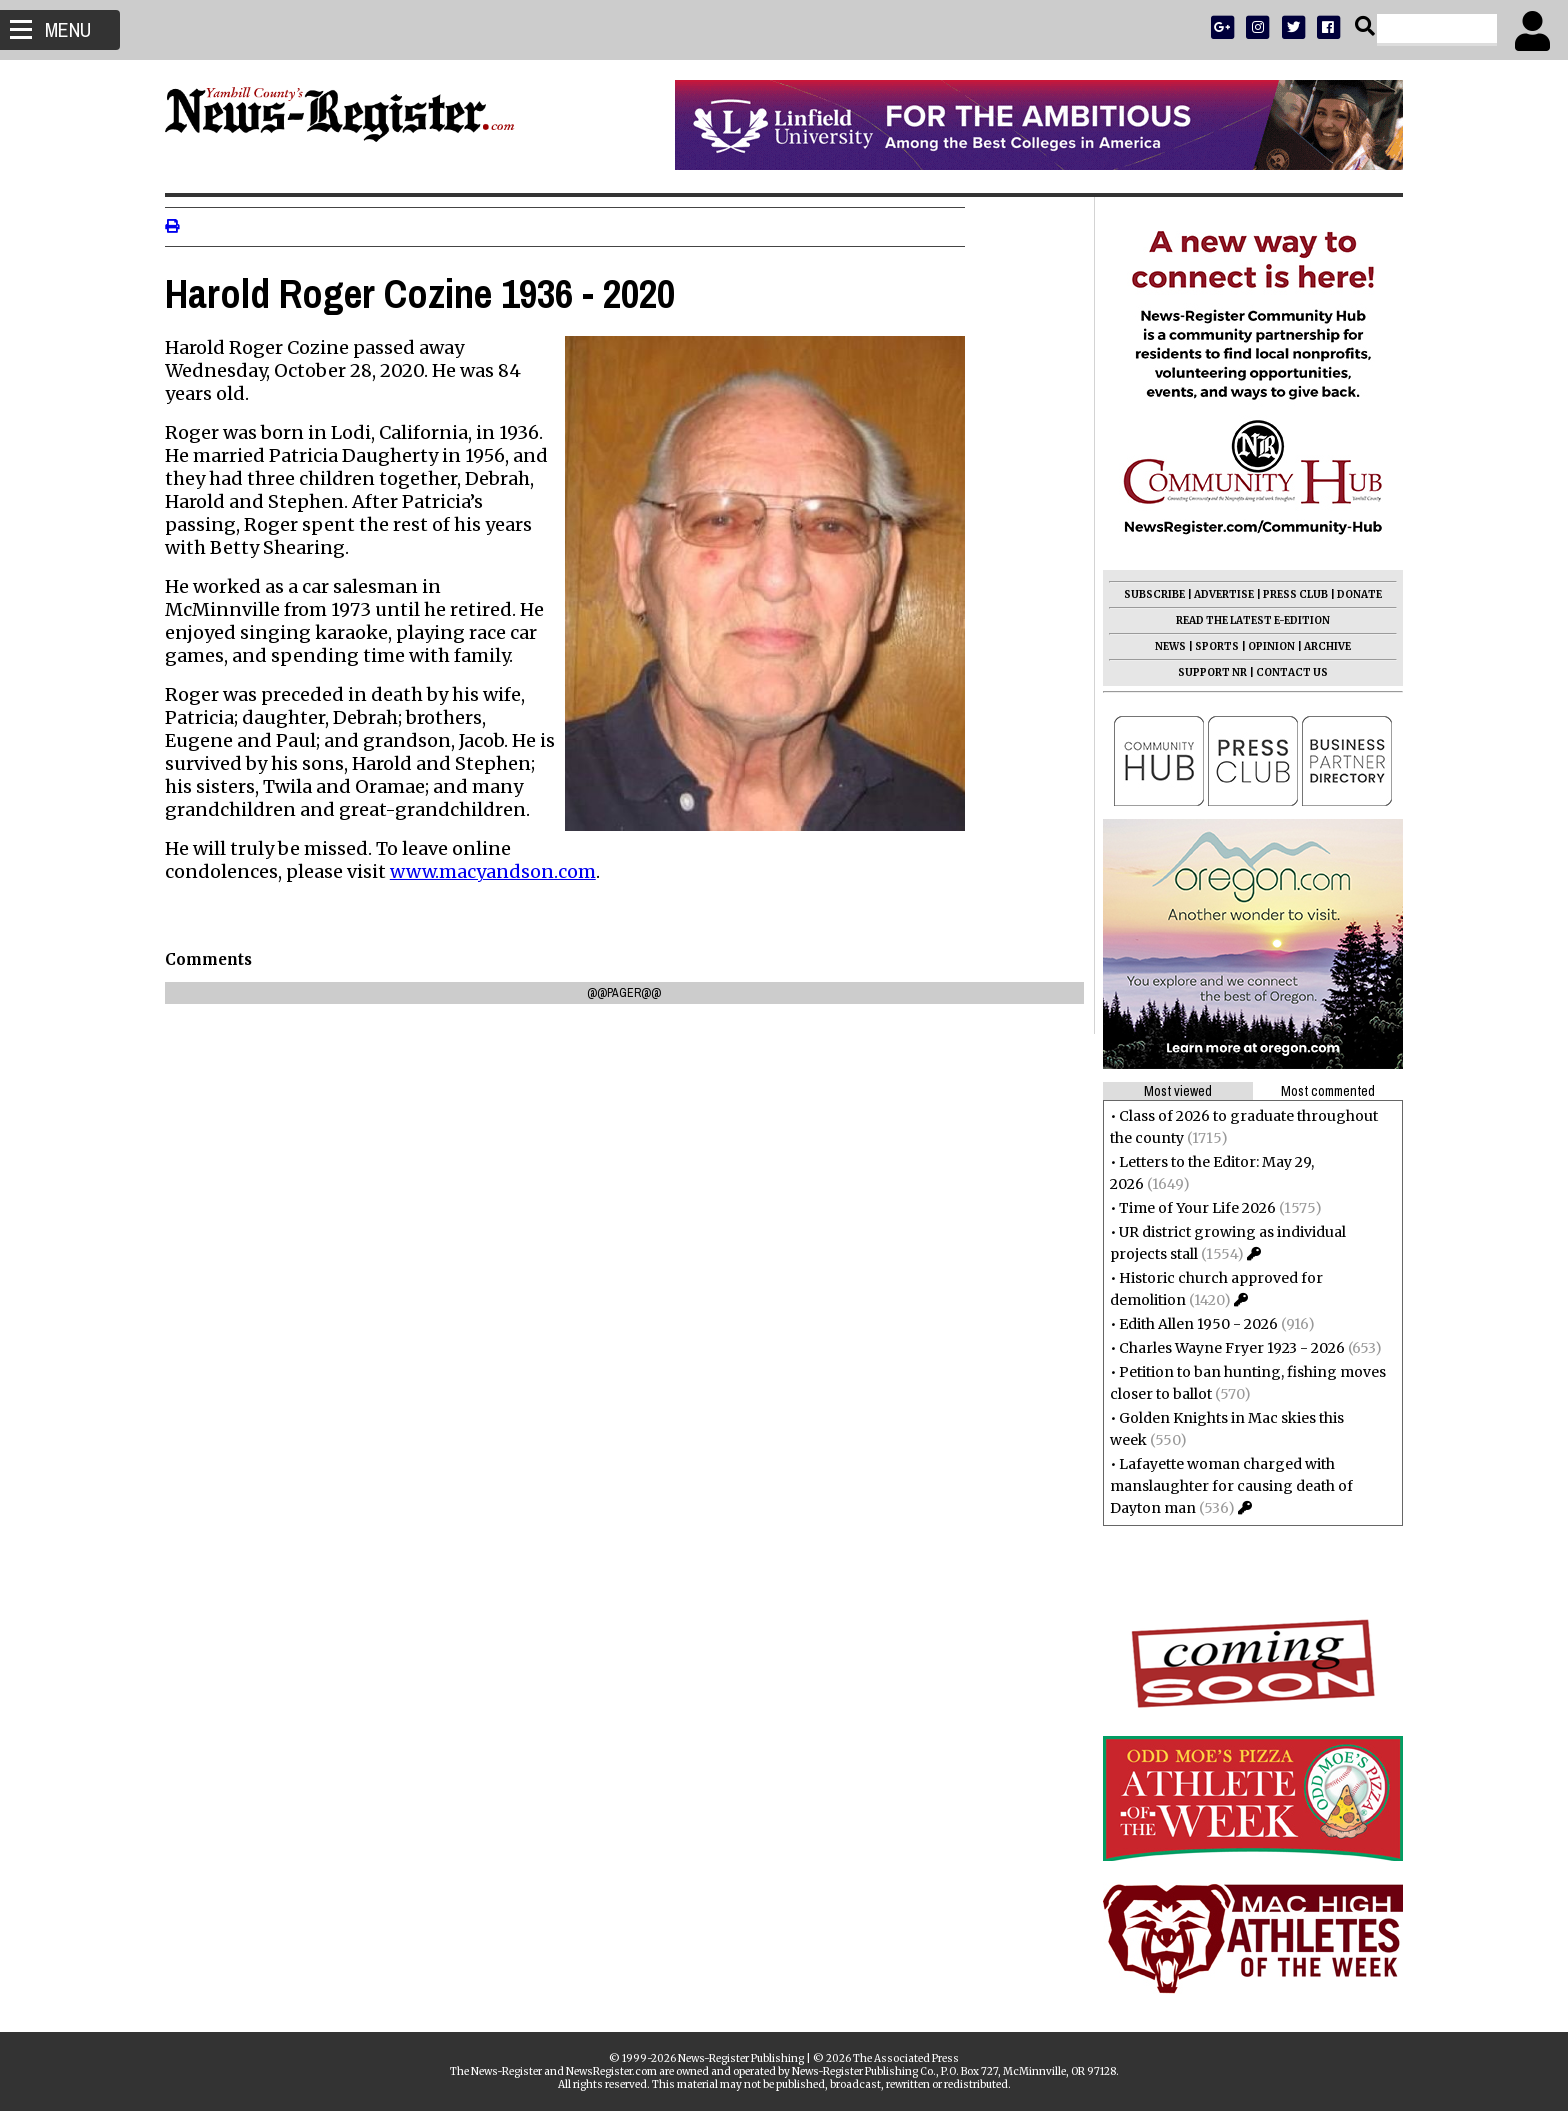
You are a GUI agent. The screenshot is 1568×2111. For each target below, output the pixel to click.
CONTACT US (1283, 672)
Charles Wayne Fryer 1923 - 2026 (1223, 1348)
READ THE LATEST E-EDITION (1244, 620)
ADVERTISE (1215, 594)
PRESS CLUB (1286, 594)
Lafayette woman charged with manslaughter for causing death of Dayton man (1222, 1486)
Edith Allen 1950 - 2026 (1189, 1324)
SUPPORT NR (1203, 672)
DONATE (1350, 594)
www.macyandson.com (502, 871)
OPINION (1262, 646)
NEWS (1161, 646)
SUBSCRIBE (1145, 594)
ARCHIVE (1318, 646)
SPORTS (1208, 646)
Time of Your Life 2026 (1188, 1208)
